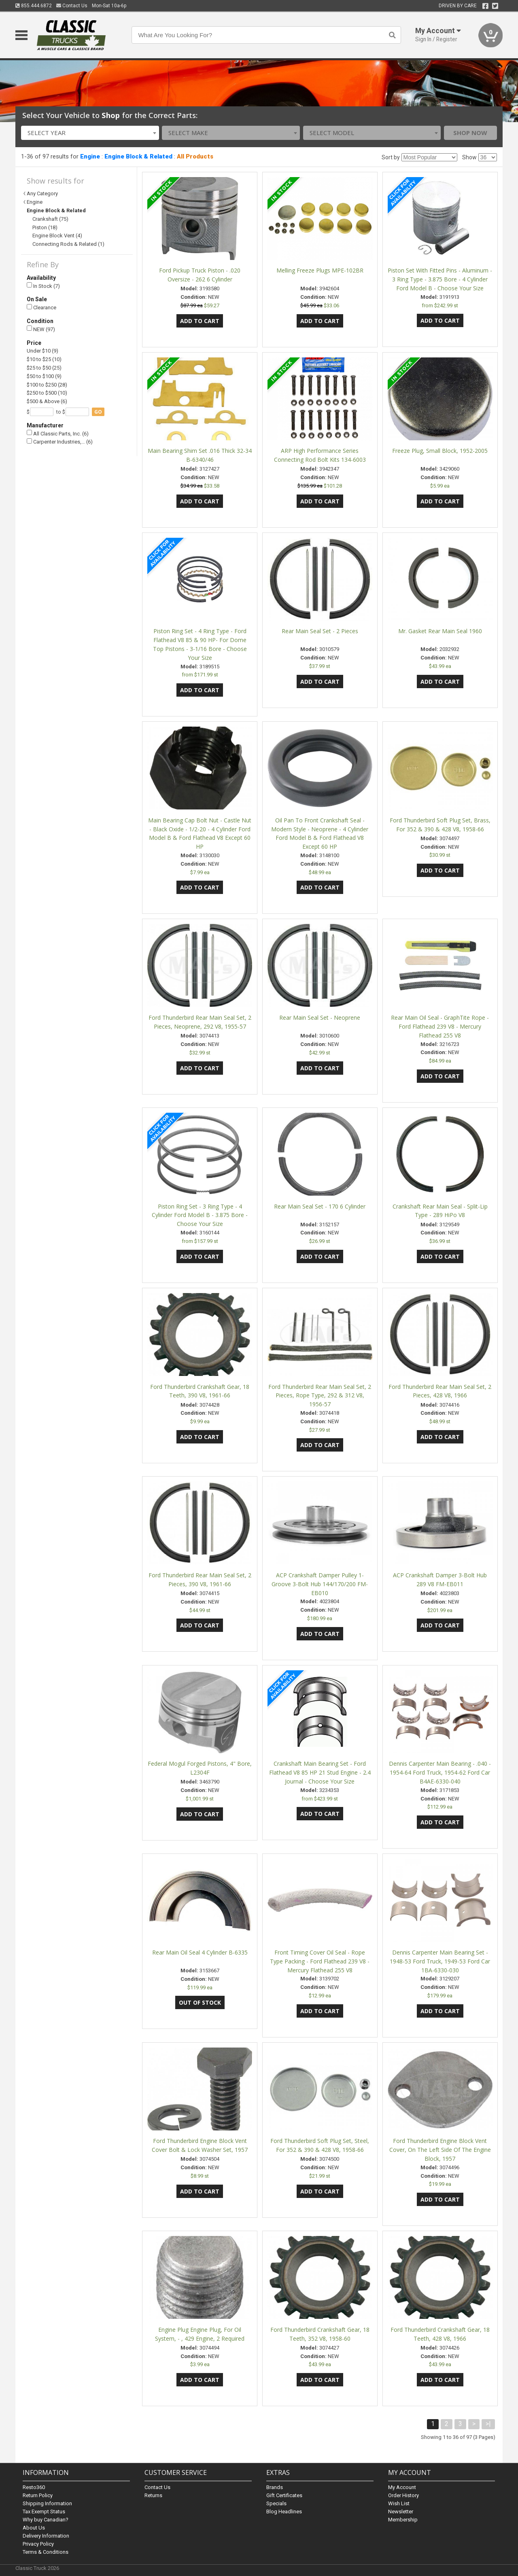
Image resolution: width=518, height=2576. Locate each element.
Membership (403, 2520)
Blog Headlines (284, 2511)
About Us (34, 2528)
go (98, 411)
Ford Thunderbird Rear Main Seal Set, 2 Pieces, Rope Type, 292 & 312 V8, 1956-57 (319, 1395)
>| (488, 2424)
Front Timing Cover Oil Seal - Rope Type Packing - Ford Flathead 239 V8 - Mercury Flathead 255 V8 (319, 1961)
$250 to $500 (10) (47, 393)
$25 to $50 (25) (44, 368)
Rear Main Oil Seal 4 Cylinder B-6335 (200, 1952)
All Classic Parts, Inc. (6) (58, 433)
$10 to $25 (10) (44, 359)
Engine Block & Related (138, 156)
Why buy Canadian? (45, 2520)
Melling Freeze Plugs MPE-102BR (319, 270)
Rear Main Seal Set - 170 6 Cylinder (319, 1206)
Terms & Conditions (45, 2552)
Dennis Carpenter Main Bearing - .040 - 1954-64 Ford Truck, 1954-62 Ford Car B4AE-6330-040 (440, 1772)
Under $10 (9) (42, 351)
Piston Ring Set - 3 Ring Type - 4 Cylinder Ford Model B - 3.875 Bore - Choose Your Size (200, 1215)
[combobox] (90, 133)
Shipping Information (47, 2503)
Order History (403, 2495)
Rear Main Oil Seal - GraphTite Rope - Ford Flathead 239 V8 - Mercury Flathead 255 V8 (440, 1026)
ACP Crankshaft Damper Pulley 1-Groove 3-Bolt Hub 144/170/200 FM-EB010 (320, 1584)
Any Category (42, 193)
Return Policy (38, 2495)
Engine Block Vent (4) (57, 235)
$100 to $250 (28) (47, 385)
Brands (274, 2487)
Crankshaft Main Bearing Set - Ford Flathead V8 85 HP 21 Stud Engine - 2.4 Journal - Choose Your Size (320, 1772)
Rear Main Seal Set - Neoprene (319, 1017)
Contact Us (71, 5)
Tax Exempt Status (44, 2511)
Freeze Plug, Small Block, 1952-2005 (440, 450)
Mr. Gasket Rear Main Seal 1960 (440, 631)
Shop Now (470, 133)
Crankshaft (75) (50, 219)
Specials (276, 2503)
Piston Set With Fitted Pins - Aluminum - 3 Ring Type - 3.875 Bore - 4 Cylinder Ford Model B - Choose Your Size (440, 279)
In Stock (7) (43, 285)
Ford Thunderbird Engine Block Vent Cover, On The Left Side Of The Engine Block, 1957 (440, 2149)
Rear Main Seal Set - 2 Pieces (320, 631)
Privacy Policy (38, 2544)
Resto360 (34, 2487)
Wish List (399, 2503)
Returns (153, 2495)
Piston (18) (44, 227)
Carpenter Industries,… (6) (60, 441)
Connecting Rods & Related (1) (68, 244)
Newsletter (400, 2511)
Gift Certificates (284, 2495)
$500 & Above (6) (47, 401)
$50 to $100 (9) (44, 376)
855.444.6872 (33, 5)
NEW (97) (41, 328)
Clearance (41, 307)
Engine (90, 156)
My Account (402, 2487)
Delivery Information (46, 2536)
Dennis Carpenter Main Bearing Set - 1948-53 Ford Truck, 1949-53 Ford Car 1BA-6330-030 (440, 1961)
